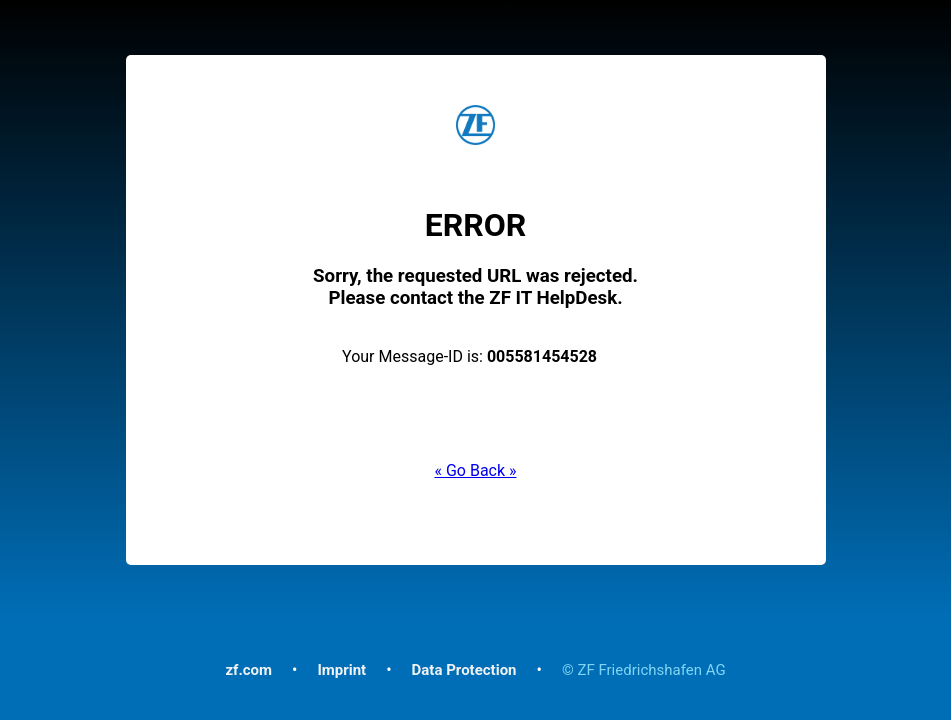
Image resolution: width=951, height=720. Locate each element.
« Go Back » (475, 470)
